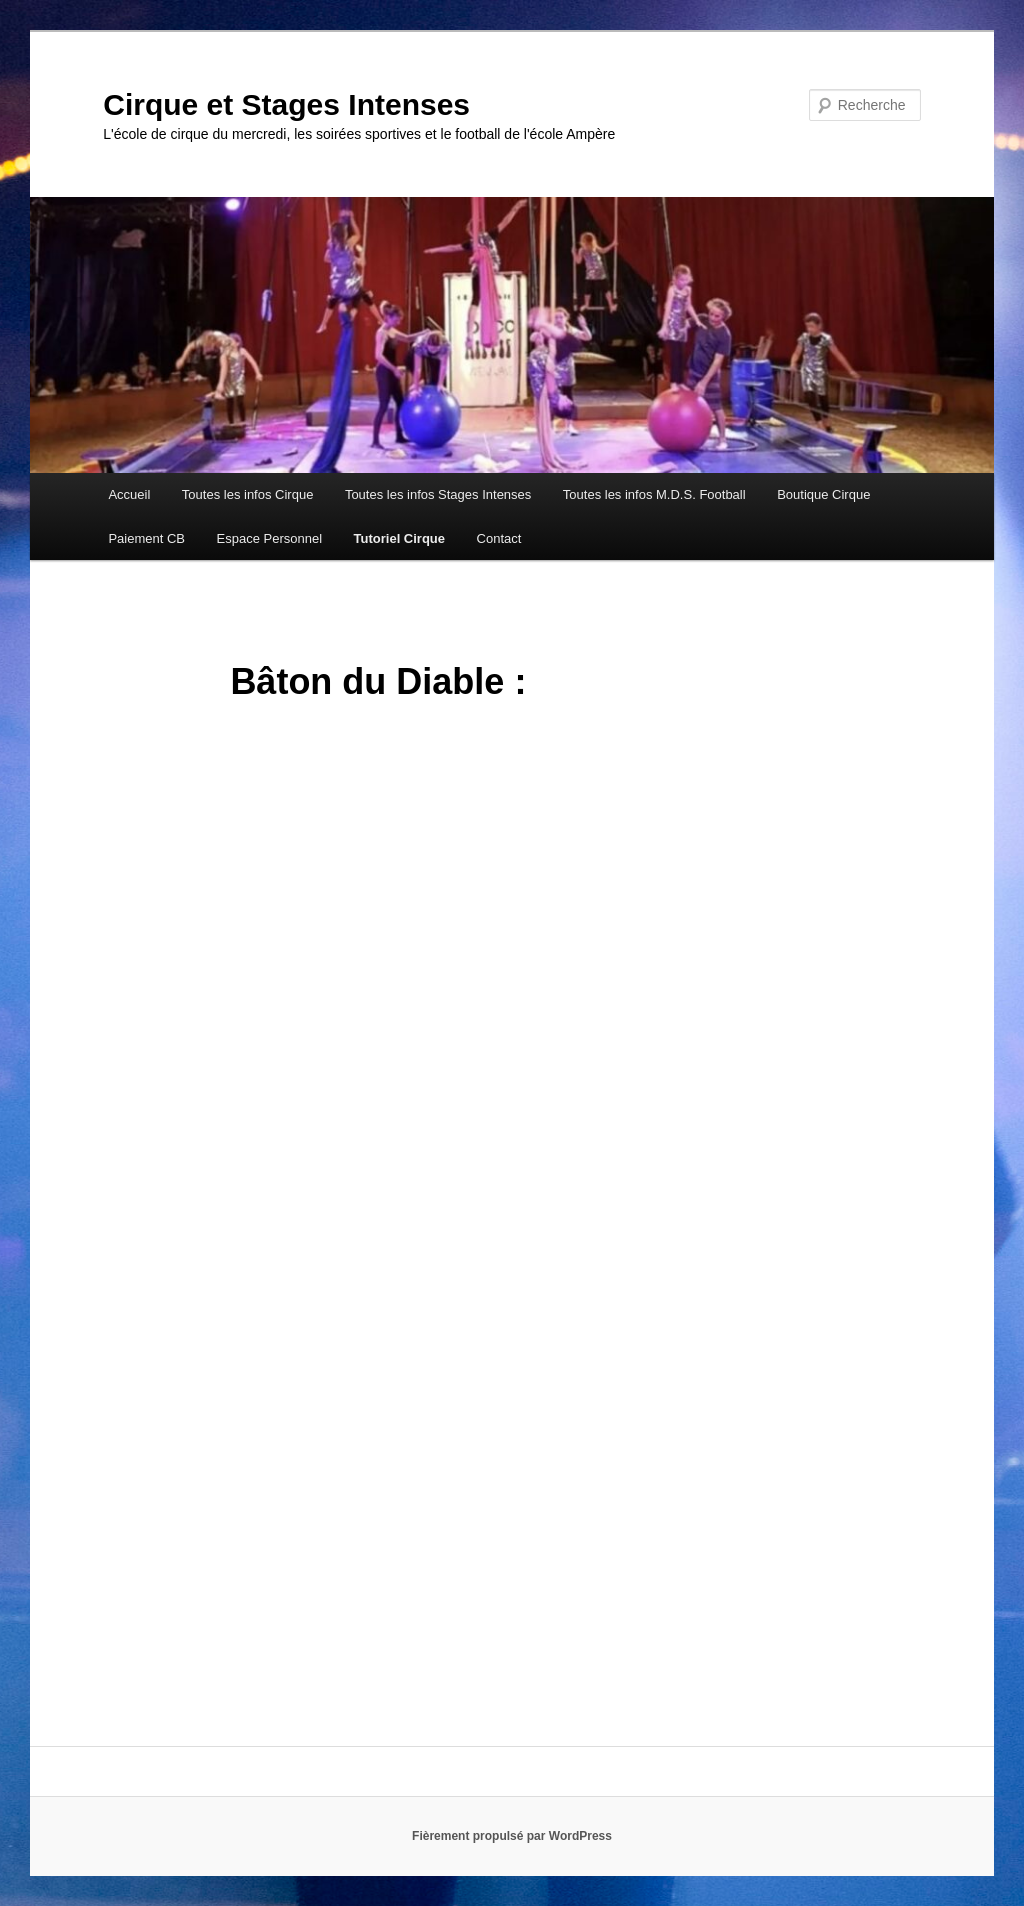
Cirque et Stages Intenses (286, 104)
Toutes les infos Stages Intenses (438, 494)
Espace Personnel (270, 538)
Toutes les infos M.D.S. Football (654, 494)
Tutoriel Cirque (399, 538)
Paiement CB (146, 538)
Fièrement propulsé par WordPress (512, 1836)
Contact (499, 538)
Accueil (129, 494)
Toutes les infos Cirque (248, 494)
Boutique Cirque (823, 494)
